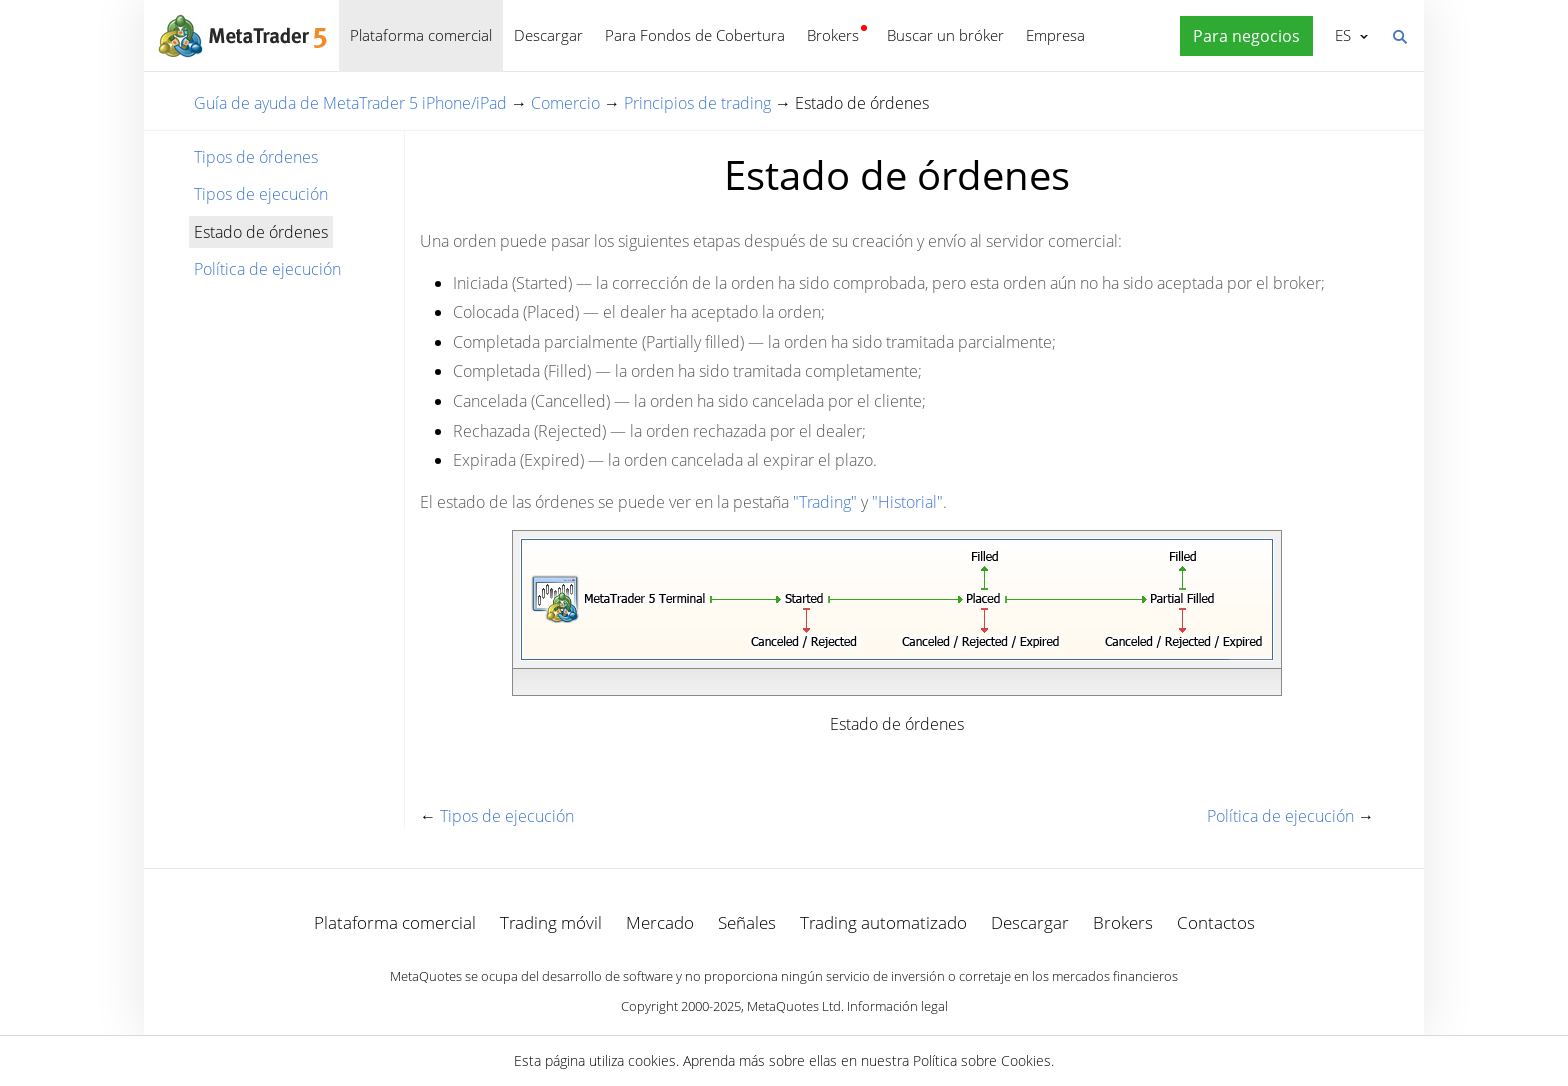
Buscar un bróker (945, 35)
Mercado (660, 922)
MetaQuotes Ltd (794, 1006)
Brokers (833, 35)
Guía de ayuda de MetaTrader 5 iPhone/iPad (350, 103)
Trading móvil (551, 922)
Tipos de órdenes (256, 157)
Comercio (565, 103)
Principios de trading (697, 103)
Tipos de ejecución (261, 194)
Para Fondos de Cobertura (695, 35)
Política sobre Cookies (982, 1060)
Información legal (897, 1006)
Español (1341, 35)
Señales (747, 922)
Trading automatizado (883, 922)
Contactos (1216, 922)
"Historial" (907, 502)
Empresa (1055, 35)
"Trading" (825, 502)
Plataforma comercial (421, 35)
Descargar (548, 35)
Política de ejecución (267, 269)
